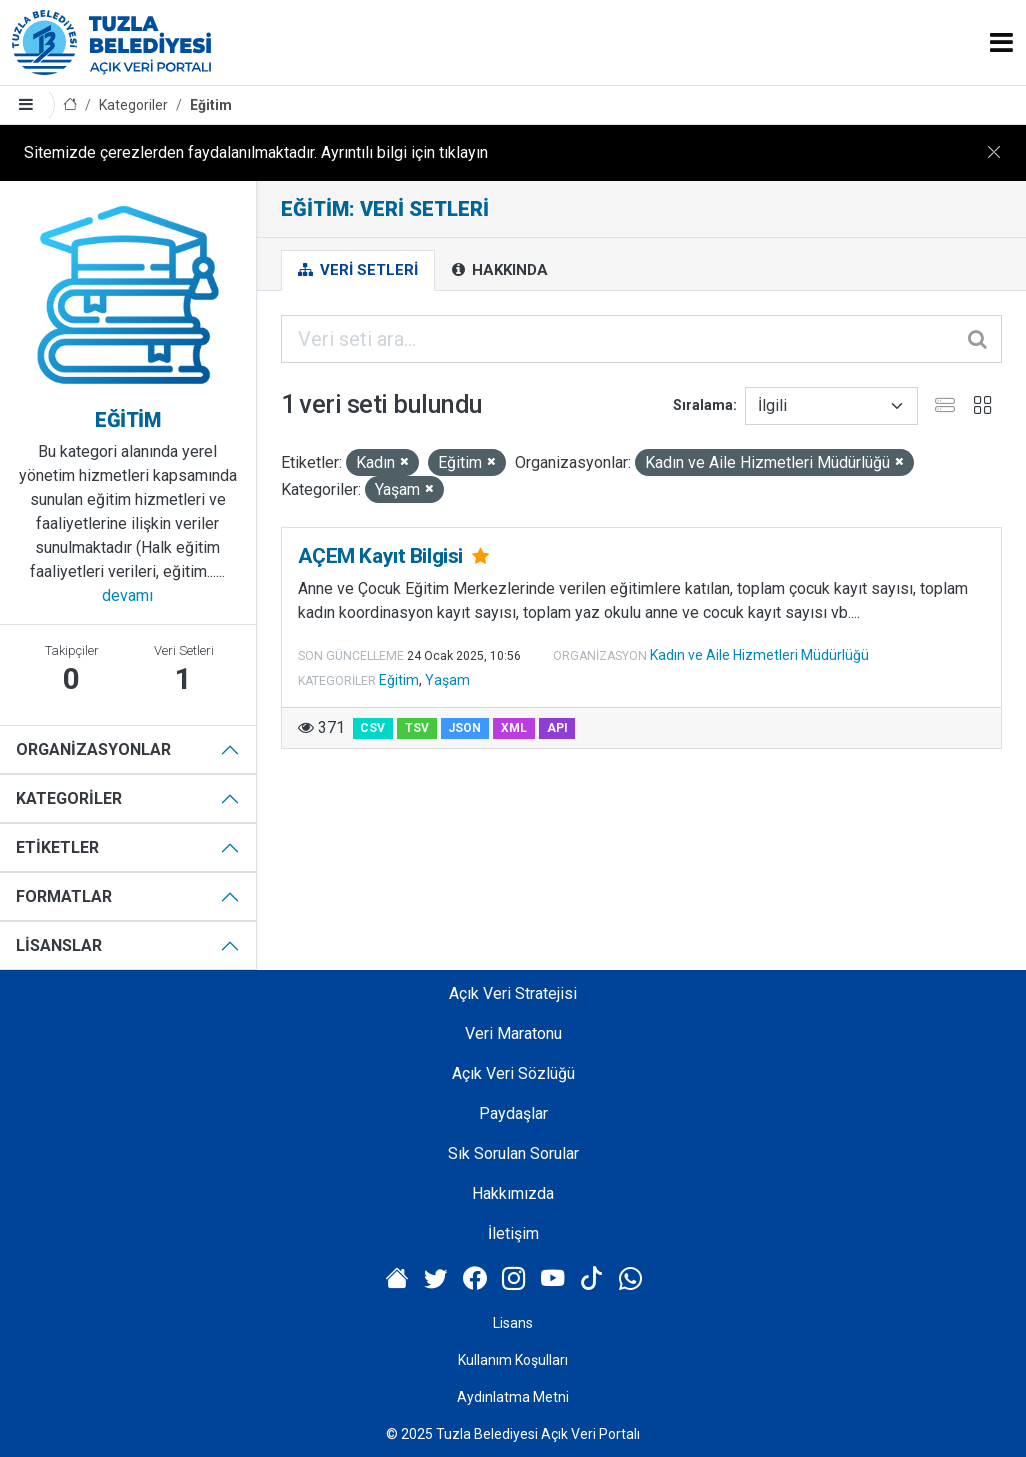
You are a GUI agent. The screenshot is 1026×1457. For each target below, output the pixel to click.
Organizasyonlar (93, 749)
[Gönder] (979, 339)
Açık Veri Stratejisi (513, 993)
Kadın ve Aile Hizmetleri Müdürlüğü (759, 655)
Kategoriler (133, 105)
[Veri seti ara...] (642, 339)
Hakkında (500, 270)
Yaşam (447, 680)
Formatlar (64, 896)
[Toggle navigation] (1001, 42)
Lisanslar (59, 945)
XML (514, 728)
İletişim (513, 1233)
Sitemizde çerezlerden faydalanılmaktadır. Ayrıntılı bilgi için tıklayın (256, 152)
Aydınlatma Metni (513, 1397)
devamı (127, 595)
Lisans (513, 1323)
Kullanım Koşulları (513, 1360)
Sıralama (703, 405)
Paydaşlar (513, 1113)
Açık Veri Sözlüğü (513, 1073)
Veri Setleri (358, 270)
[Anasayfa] (70, 105)
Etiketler (57, 847)
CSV (372, 728)
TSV (417, 728)
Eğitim (211, 105)
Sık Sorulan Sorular (513, 1153)
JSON (464, 728)
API (557, 728)
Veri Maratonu (513, 1033)
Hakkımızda (513, 1193)
